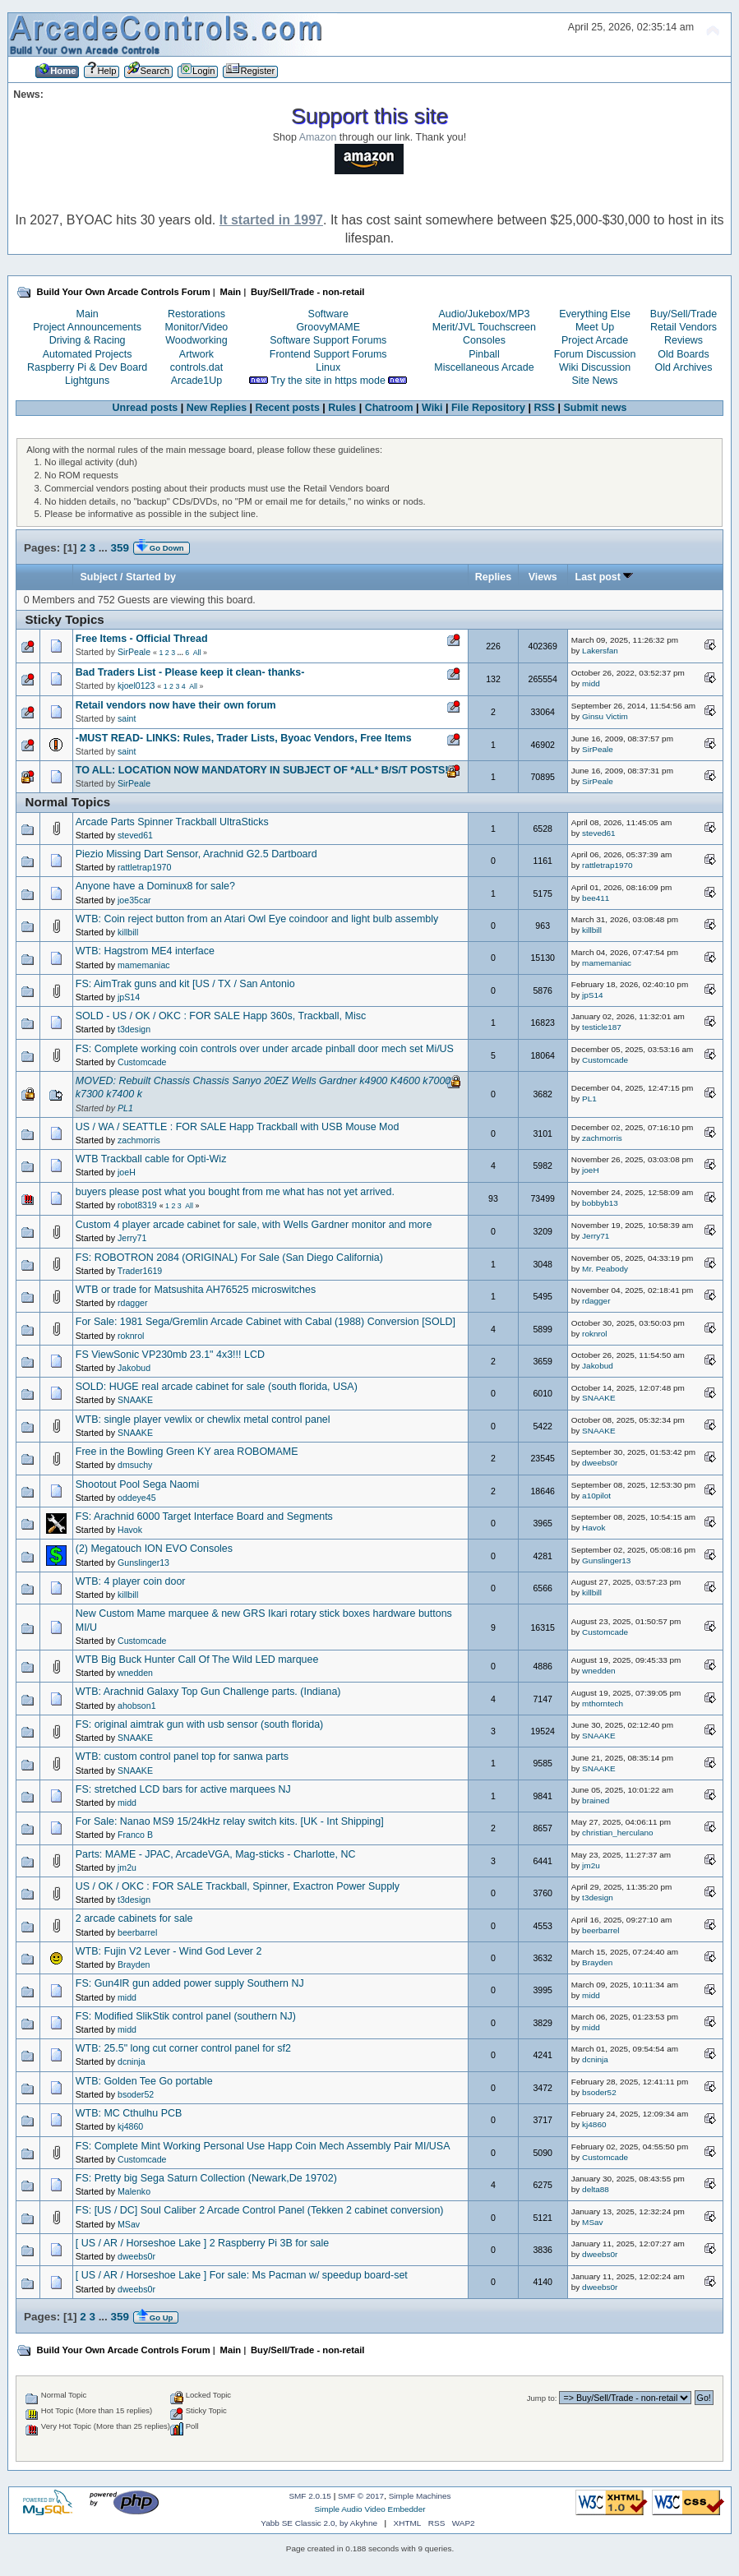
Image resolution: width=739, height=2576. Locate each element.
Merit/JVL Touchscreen (484, 327)
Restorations (196, 314)
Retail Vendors (683, 327)
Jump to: (542, 2398)
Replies (493, 577)
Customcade (142, 1062)
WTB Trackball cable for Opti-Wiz (151, 1159)
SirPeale (134, 652)
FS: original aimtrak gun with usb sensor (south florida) (199, 1724)
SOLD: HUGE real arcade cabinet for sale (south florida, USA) (217, 1386)
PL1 (125, 1108)
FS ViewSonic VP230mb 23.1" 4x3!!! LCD (170, 1354)
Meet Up (594, 327)
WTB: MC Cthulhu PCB (129, 2113)
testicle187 (601, 1027)
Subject (99, 577)
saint (127, 718)
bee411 (595, 898)
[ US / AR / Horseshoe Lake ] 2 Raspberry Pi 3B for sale (202, 2243)
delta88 (595, 2189)
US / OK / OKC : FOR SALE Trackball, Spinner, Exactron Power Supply (238, 1886)
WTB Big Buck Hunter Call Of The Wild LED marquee (197, 1659)
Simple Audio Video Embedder (369, 2509)
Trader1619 (140, 1271)
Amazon (318, 137)
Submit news (595, 407)
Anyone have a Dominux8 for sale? (155, 886)
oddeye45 (137, 1498)
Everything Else (594, 314)
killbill (128, 932)
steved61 (135, 835)
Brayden (134, 1964)
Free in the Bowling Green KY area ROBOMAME (187, 1451)
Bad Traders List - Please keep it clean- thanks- (190, 672)
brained (595, 1800)
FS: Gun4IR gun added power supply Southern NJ (190, 1983)
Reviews (683, 340)
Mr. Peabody (605, 1268)
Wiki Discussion (594, 367)
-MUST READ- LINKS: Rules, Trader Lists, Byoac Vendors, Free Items (244, 738)
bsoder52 (136, 2094)
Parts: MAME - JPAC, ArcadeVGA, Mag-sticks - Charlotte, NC (216, 1854)
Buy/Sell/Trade (683, 314)
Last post (604, 577)
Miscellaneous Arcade (483, 367)
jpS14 (129, 997)
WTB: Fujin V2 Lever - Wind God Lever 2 (169, 1951)
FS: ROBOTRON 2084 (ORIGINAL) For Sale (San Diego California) (229, 1257)
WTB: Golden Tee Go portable (144, 2081)
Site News (594, 380)
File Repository (488, 407)
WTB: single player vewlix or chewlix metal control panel (203, 1419)
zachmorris (139, 1140)
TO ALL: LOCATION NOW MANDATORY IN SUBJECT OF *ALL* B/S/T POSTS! (262, 770)
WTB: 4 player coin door (131, 1581)
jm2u (127, 1867)
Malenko (134, 2191)
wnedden (135, 1673)
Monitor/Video (197, 327)
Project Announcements (87, 327)
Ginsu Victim (605, 716)
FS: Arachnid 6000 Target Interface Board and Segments (204, 1516)
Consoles (484, 340)
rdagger (133, 1303)
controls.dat (196, 367)
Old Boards (683, 354)
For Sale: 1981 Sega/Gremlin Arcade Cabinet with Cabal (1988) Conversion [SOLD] (265, 1321)
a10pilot (596, 1495)
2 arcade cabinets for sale (134, 1918)
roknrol (131, 1336)
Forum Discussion (595, 354)
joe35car (134, 900)
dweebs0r (599, 1462)
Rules (342, 407)
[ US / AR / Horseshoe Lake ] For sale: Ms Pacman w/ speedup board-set (242, 2275)
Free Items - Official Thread (142, 638)
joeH (127, 1172)
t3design (134, 1029)
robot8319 (137, 1205)
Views (543, 577)
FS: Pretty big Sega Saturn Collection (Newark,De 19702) (206, 2178)
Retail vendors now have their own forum (176, 705)
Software (328, 314)
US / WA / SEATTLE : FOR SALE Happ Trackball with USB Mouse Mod (238, 1127)
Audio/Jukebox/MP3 (483, 314)
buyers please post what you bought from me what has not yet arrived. (235, 1192)
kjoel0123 (136, 685)
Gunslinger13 (143, 1562)
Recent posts (288, 407)
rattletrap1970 (144, 867)
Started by (151, 577)
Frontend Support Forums (328, 354)
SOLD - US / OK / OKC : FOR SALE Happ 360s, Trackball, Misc (221, 1016)
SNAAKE (135, 1400)
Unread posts (145, 407)
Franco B (135, 1835)
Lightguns (87, 380)
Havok (130, 1530)
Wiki (432, 407)
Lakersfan (600, 650)
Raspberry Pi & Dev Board (87, 367)
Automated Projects (87, 354)
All (197, 653)
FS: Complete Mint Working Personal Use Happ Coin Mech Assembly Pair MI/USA (263, 2146)
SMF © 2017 (361, 2495)
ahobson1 (137, 1705)
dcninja (131, 2061)
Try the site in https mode (328, 380)
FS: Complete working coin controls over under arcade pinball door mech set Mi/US (265, 1049)
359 (120, 548)
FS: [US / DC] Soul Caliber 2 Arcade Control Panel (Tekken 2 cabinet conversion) (260, 2210)
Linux (328, 367)
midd (591, 683)
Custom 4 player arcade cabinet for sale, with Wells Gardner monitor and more (254, 1224)
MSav (129, 2224)
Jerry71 (132, 1238)
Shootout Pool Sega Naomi (137, 1484)
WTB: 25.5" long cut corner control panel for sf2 (183, 2048)
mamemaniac (144, 965)
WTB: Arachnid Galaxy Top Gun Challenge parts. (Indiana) (208, 1691)
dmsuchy (135, 1465)
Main (87, 314)
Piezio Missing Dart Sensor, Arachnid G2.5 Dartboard (196, 854)
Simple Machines (420, 2495)
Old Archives (684, 367)
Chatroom (389, 407)
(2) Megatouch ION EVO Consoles (154, 1548)
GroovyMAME (328, 327)
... (105, 548)
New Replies (217, 407)
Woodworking (196, 340)
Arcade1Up (196, 380)
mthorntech (602, 1703)
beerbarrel (137, 1932)
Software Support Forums (328, 340)
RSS (544, 407)
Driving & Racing (87, 340)
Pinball (484, 354)
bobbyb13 (600, 1202)
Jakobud (134, 1368)
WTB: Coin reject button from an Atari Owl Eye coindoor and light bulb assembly (257, 919)
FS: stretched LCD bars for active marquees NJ (183, 1789)
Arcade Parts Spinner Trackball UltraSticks (172, 822)
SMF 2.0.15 (310, 2495)
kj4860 (130, 2126)
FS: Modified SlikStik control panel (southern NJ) (186, 2016)
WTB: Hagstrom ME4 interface (145, 951)
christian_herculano (617, 1832)
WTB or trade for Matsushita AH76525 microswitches (196, 1289)
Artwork (196, 354)
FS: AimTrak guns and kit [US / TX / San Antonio (185, 984)
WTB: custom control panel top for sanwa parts (182, 1756)
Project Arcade (594, 340)
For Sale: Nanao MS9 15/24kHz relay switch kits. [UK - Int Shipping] (230, 1821)
